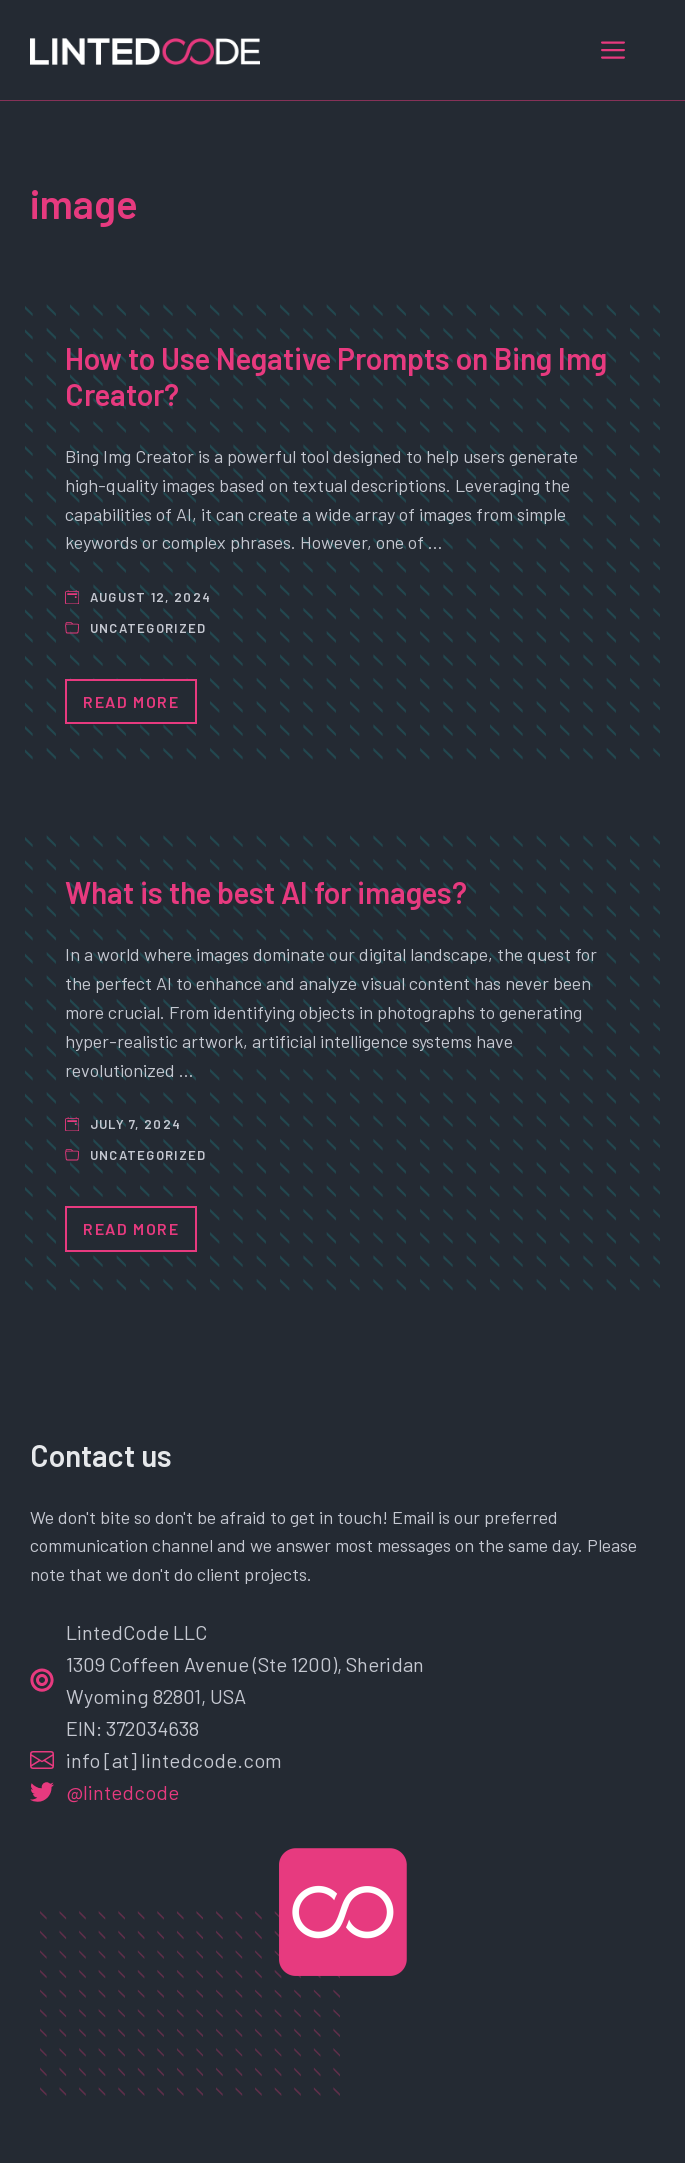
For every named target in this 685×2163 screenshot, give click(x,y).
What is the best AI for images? (266, 892)
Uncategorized (148, 628)
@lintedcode (122, 1792)
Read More (131, 701)
